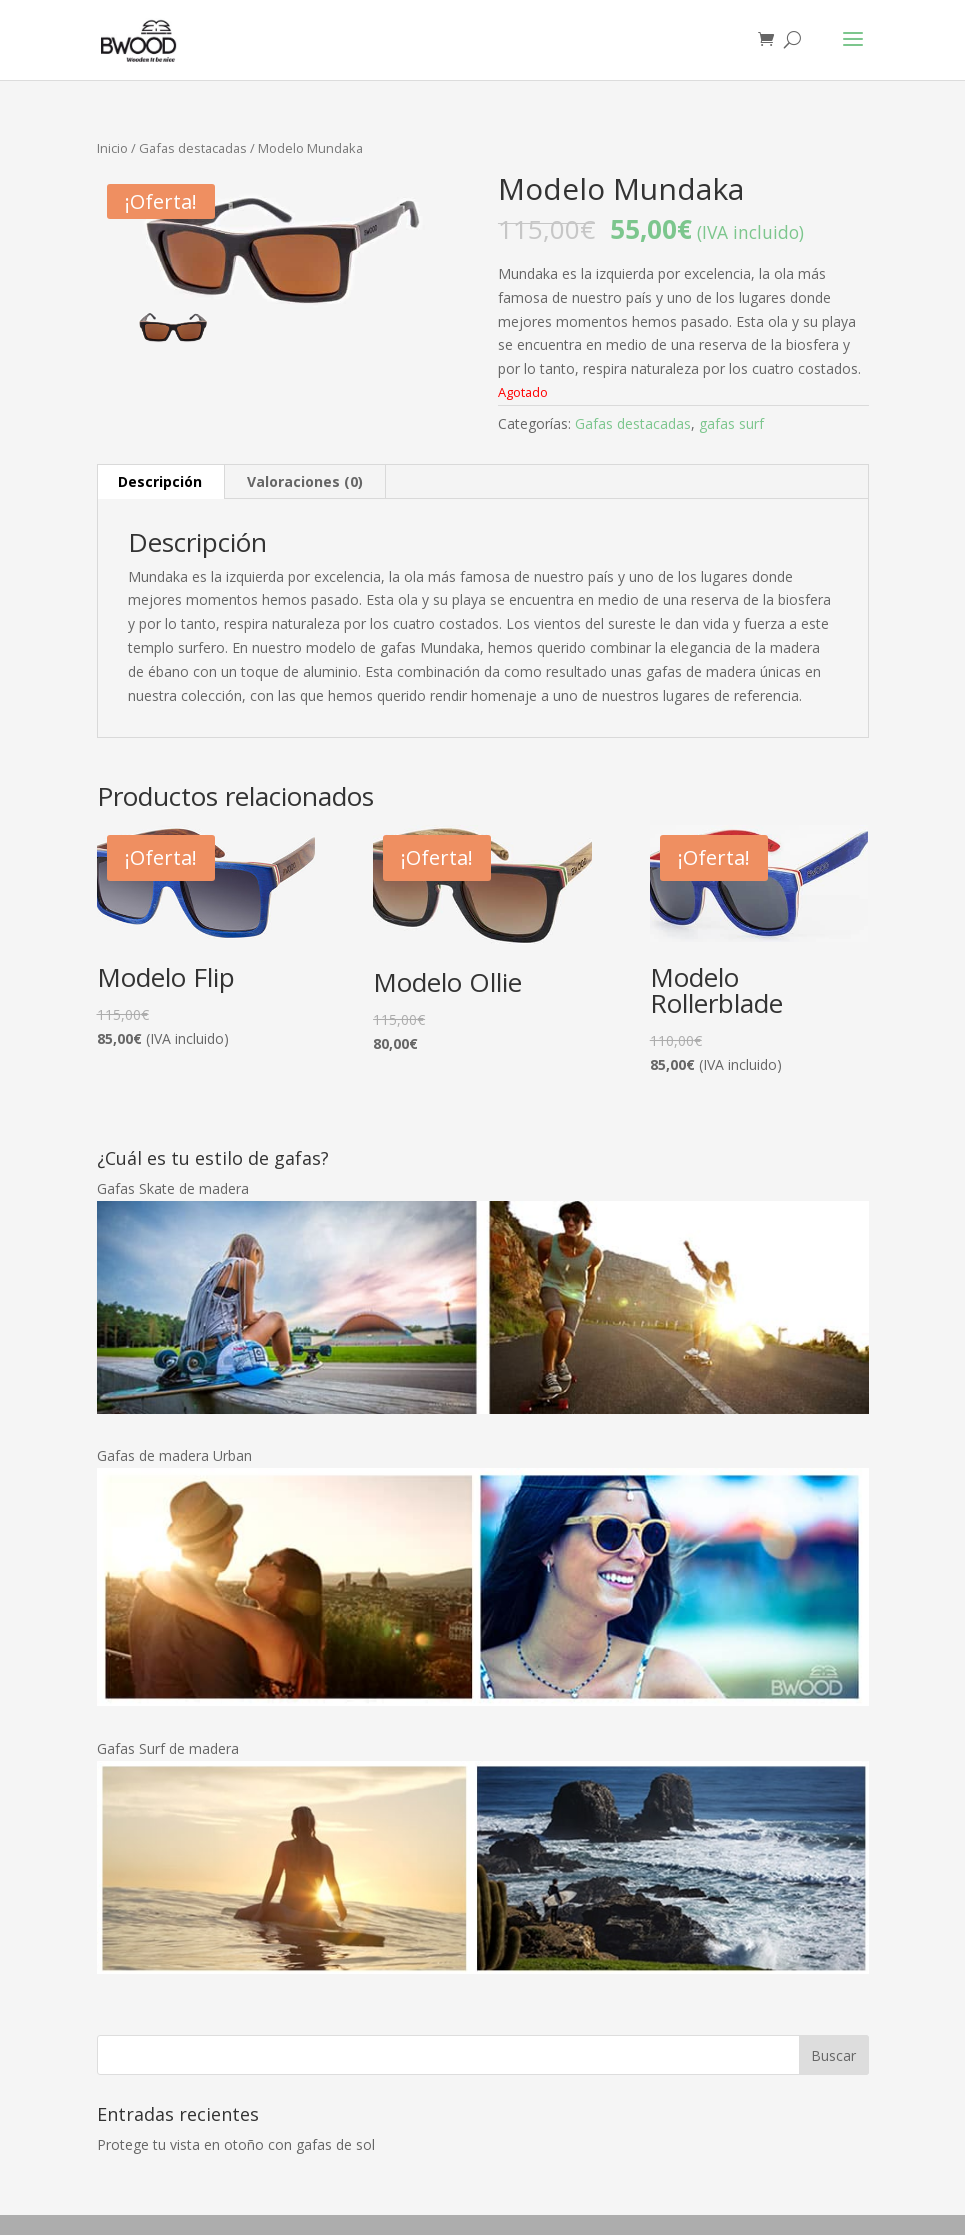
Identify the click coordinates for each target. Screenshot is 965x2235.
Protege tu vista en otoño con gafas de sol (236, 2144)
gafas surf (731, 423)
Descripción (160, 481)
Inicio (112, 148)
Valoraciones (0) (305, 481)
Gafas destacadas (193, 148)
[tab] (160, 482)
